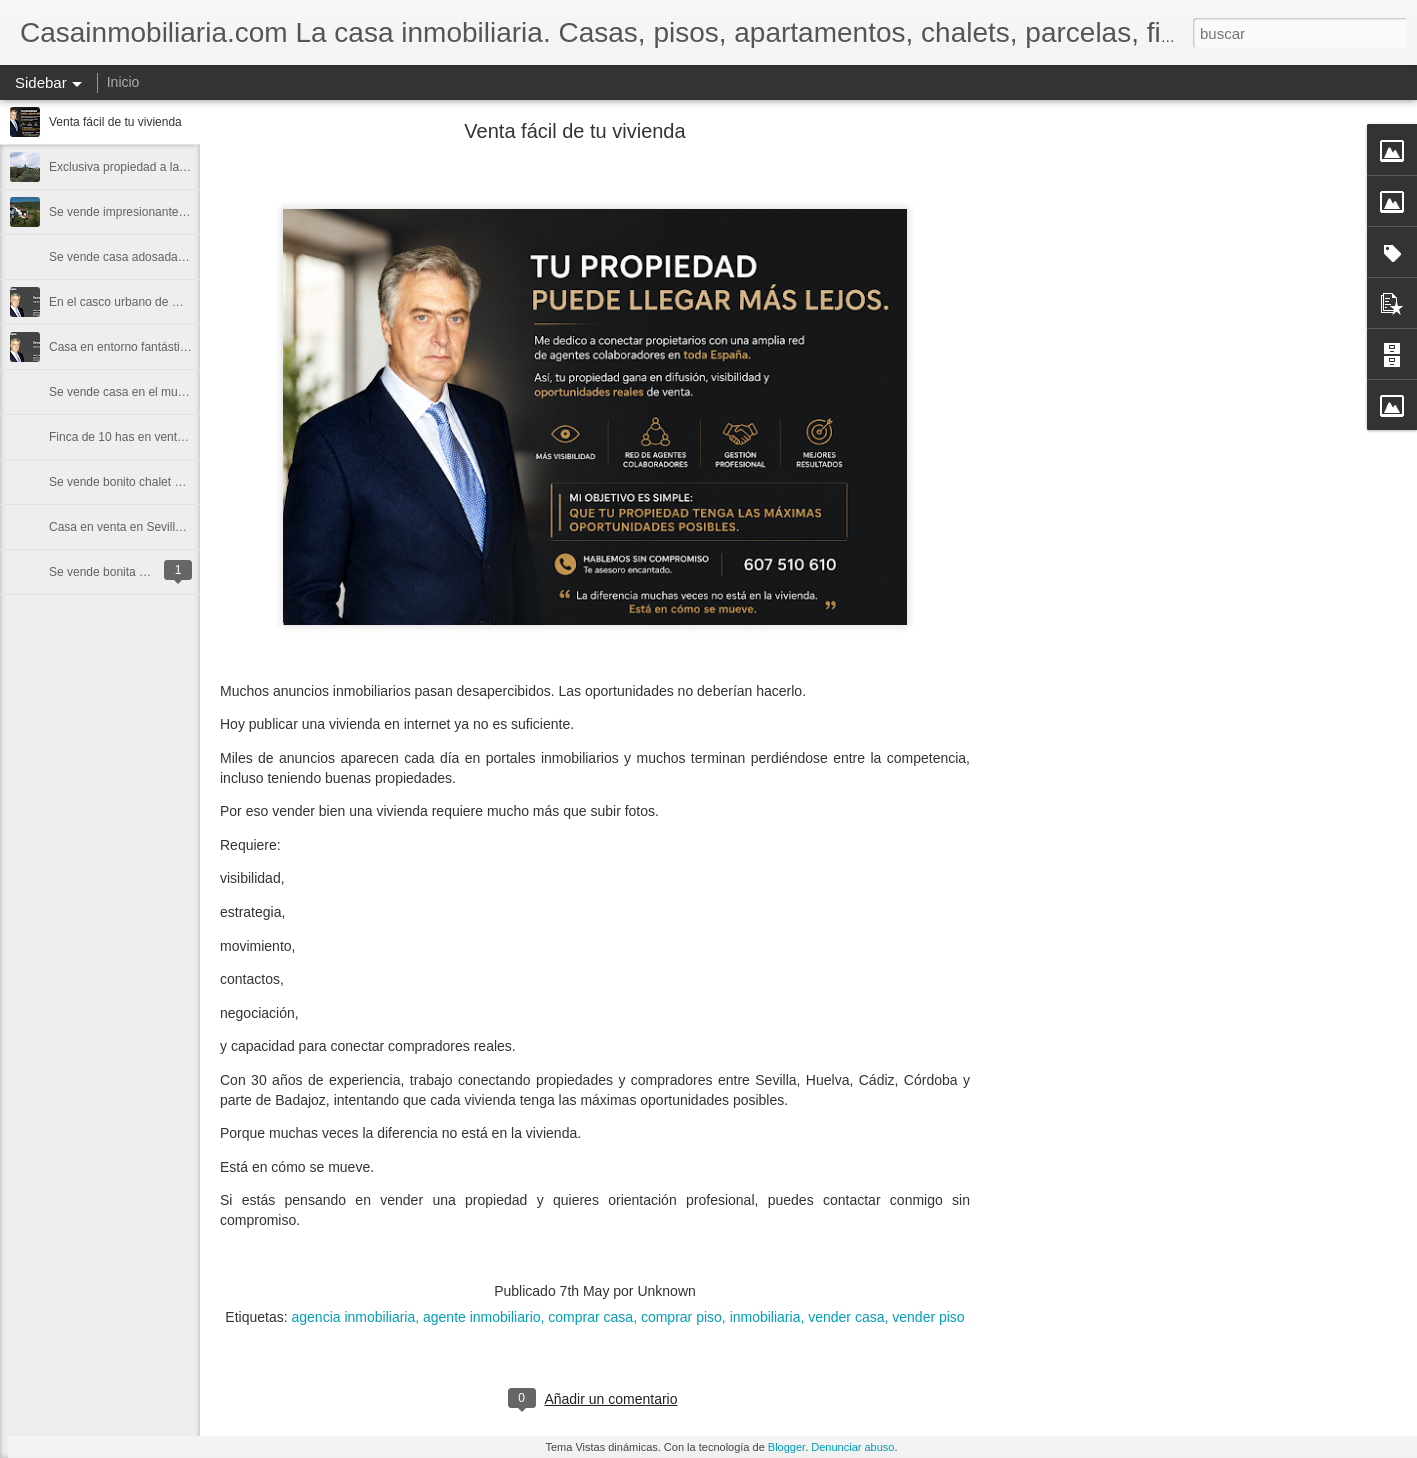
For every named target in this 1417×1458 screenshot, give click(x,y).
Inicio (123, 82)
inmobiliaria (765, 1317)
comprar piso (681, 1317)
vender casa (846, 1317)
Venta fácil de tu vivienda (115, 122)
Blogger (786, 1447)
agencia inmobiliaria (353, 1317)
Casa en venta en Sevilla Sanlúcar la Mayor (165, 527)
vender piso (928, 1317)
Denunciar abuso (852, 1447)
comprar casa (590, 1317)
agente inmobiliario (482, 1317)
